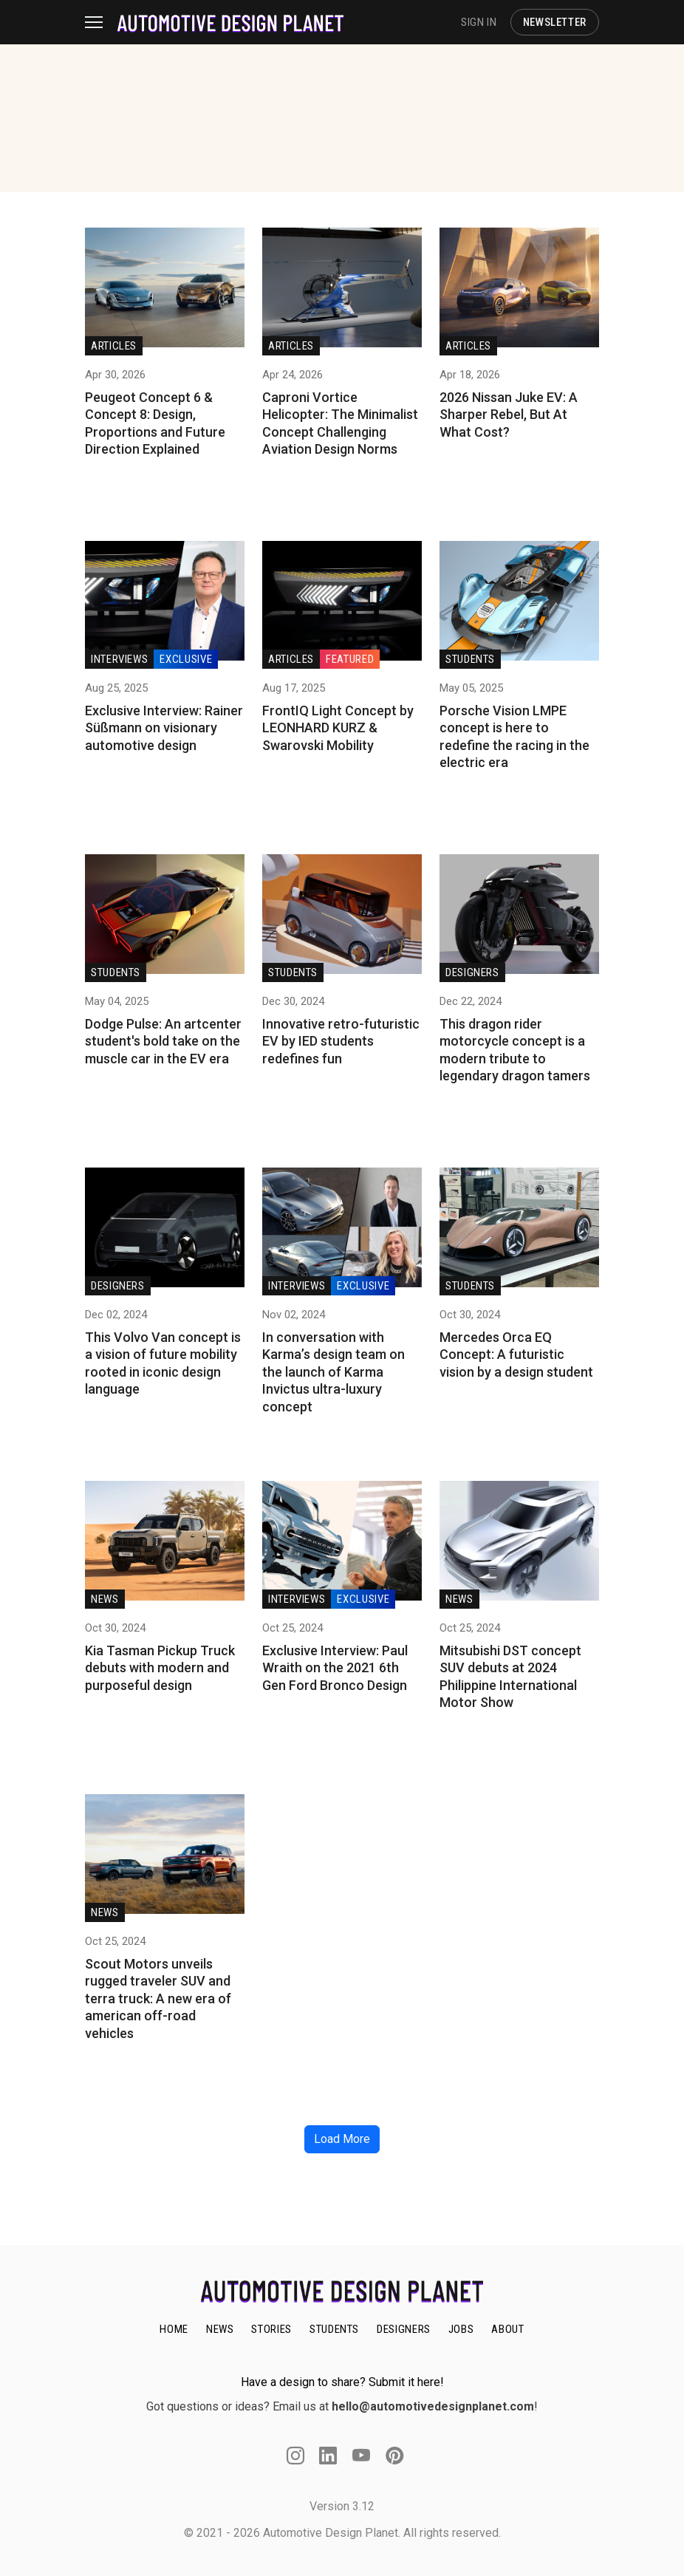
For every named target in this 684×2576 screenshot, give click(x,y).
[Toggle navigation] (101, 22)
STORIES (271, 2329)
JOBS (461, 2329)
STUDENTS (334, 2329)
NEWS (220, 2329)
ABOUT (507, 2329)
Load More (342, 2139)
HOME (174, 2329)
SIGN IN (478, 22)
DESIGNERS (404, 2329)
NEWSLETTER (554, 22)
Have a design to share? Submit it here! (342, 2382)
